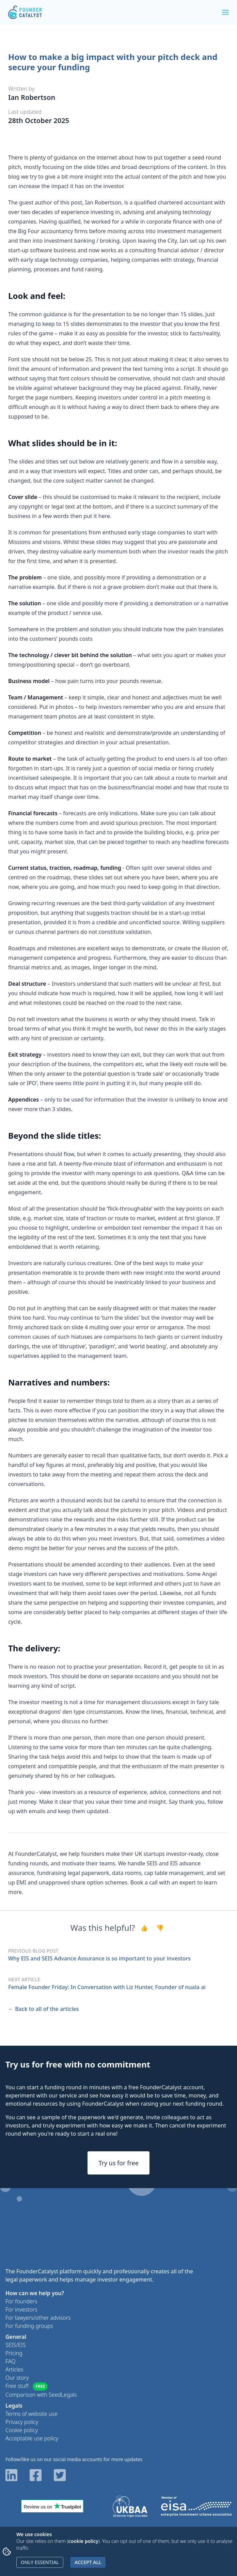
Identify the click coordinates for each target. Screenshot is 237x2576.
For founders (21, 2301)
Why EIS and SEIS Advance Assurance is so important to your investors (99, 1958)
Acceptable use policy (31, 2438)
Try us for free (118, 2163)
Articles (14, 2369)
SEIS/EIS (15, 2345)
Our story (17, 2377)
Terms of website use (31, 2414)
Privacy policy (21, 2422)
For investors (21, 2309)
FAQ (10, 2361)
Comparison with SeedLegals (41, 2394)
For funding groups (29, 2326)
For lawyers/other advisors (38, 2317)
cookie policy (83, 2541)
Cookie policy (21, 2430)
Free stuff (26, 2386)
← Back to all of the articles (43, 2009)
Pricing (13, 2353)
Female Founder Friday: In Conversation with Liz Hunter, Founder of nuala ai (107, 1987)
